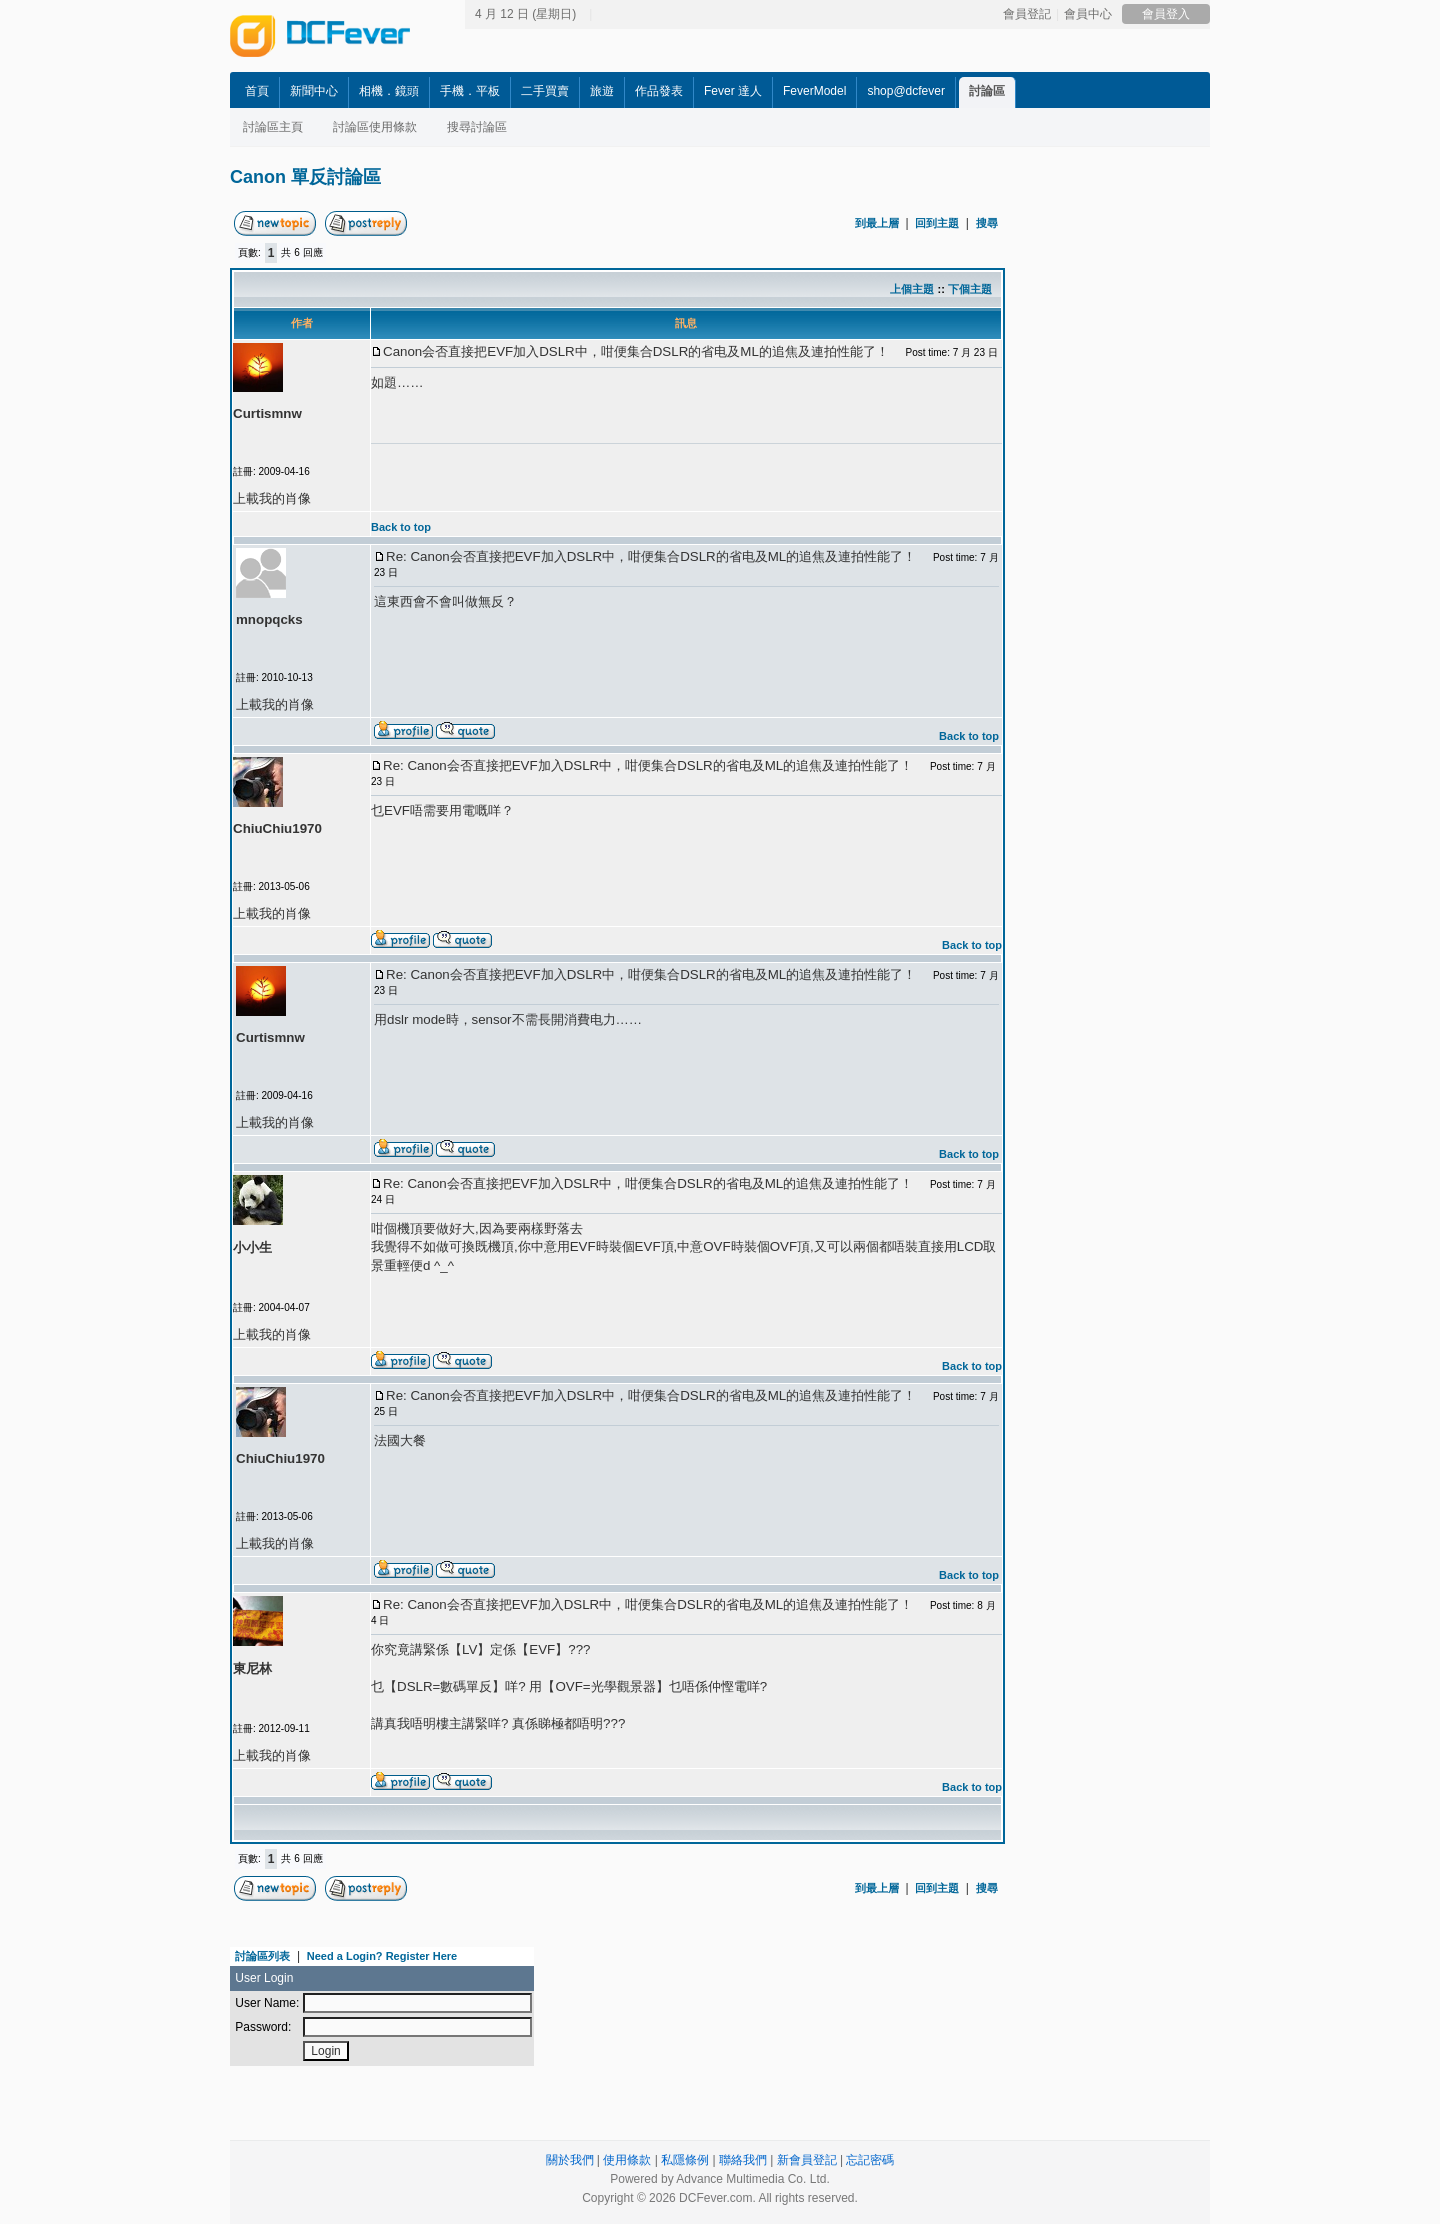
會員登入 (1166, 14)
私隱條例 (685, 2160)
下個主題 (970, 289)
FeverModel (814, 91)
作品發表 (659, 91)
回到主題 (937, 223)
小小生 (252, 1247)
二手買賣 (545, 91)
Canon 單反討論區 (305, 177)
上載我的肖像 (272, 498)
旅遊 (602, 91)
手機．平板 (470, 91)
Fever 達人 (733, 91)
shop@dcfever (906, 91)
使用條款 (627, 2160)
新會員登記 (807, 2160)
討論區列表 (262, 1956)
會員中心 (1088, 14)
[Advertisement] (1190, 507)
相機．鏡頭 (389, 91)
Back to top (401, 527)
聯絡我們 (743, 2160)
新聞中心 (314, 91)
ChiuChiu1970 (277, 828)
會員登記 (1027, 14)
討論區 (987, 91)
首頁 (257, 91)
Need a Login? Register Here (382, 1956)
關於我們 (570, 2160)
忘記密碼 (870, 2160)
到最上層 (877, 223)
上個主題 (912, 289)
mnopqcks (269, 619)
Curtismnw (267, 413)
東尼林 (252, 1668)
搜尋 (987, 223)
